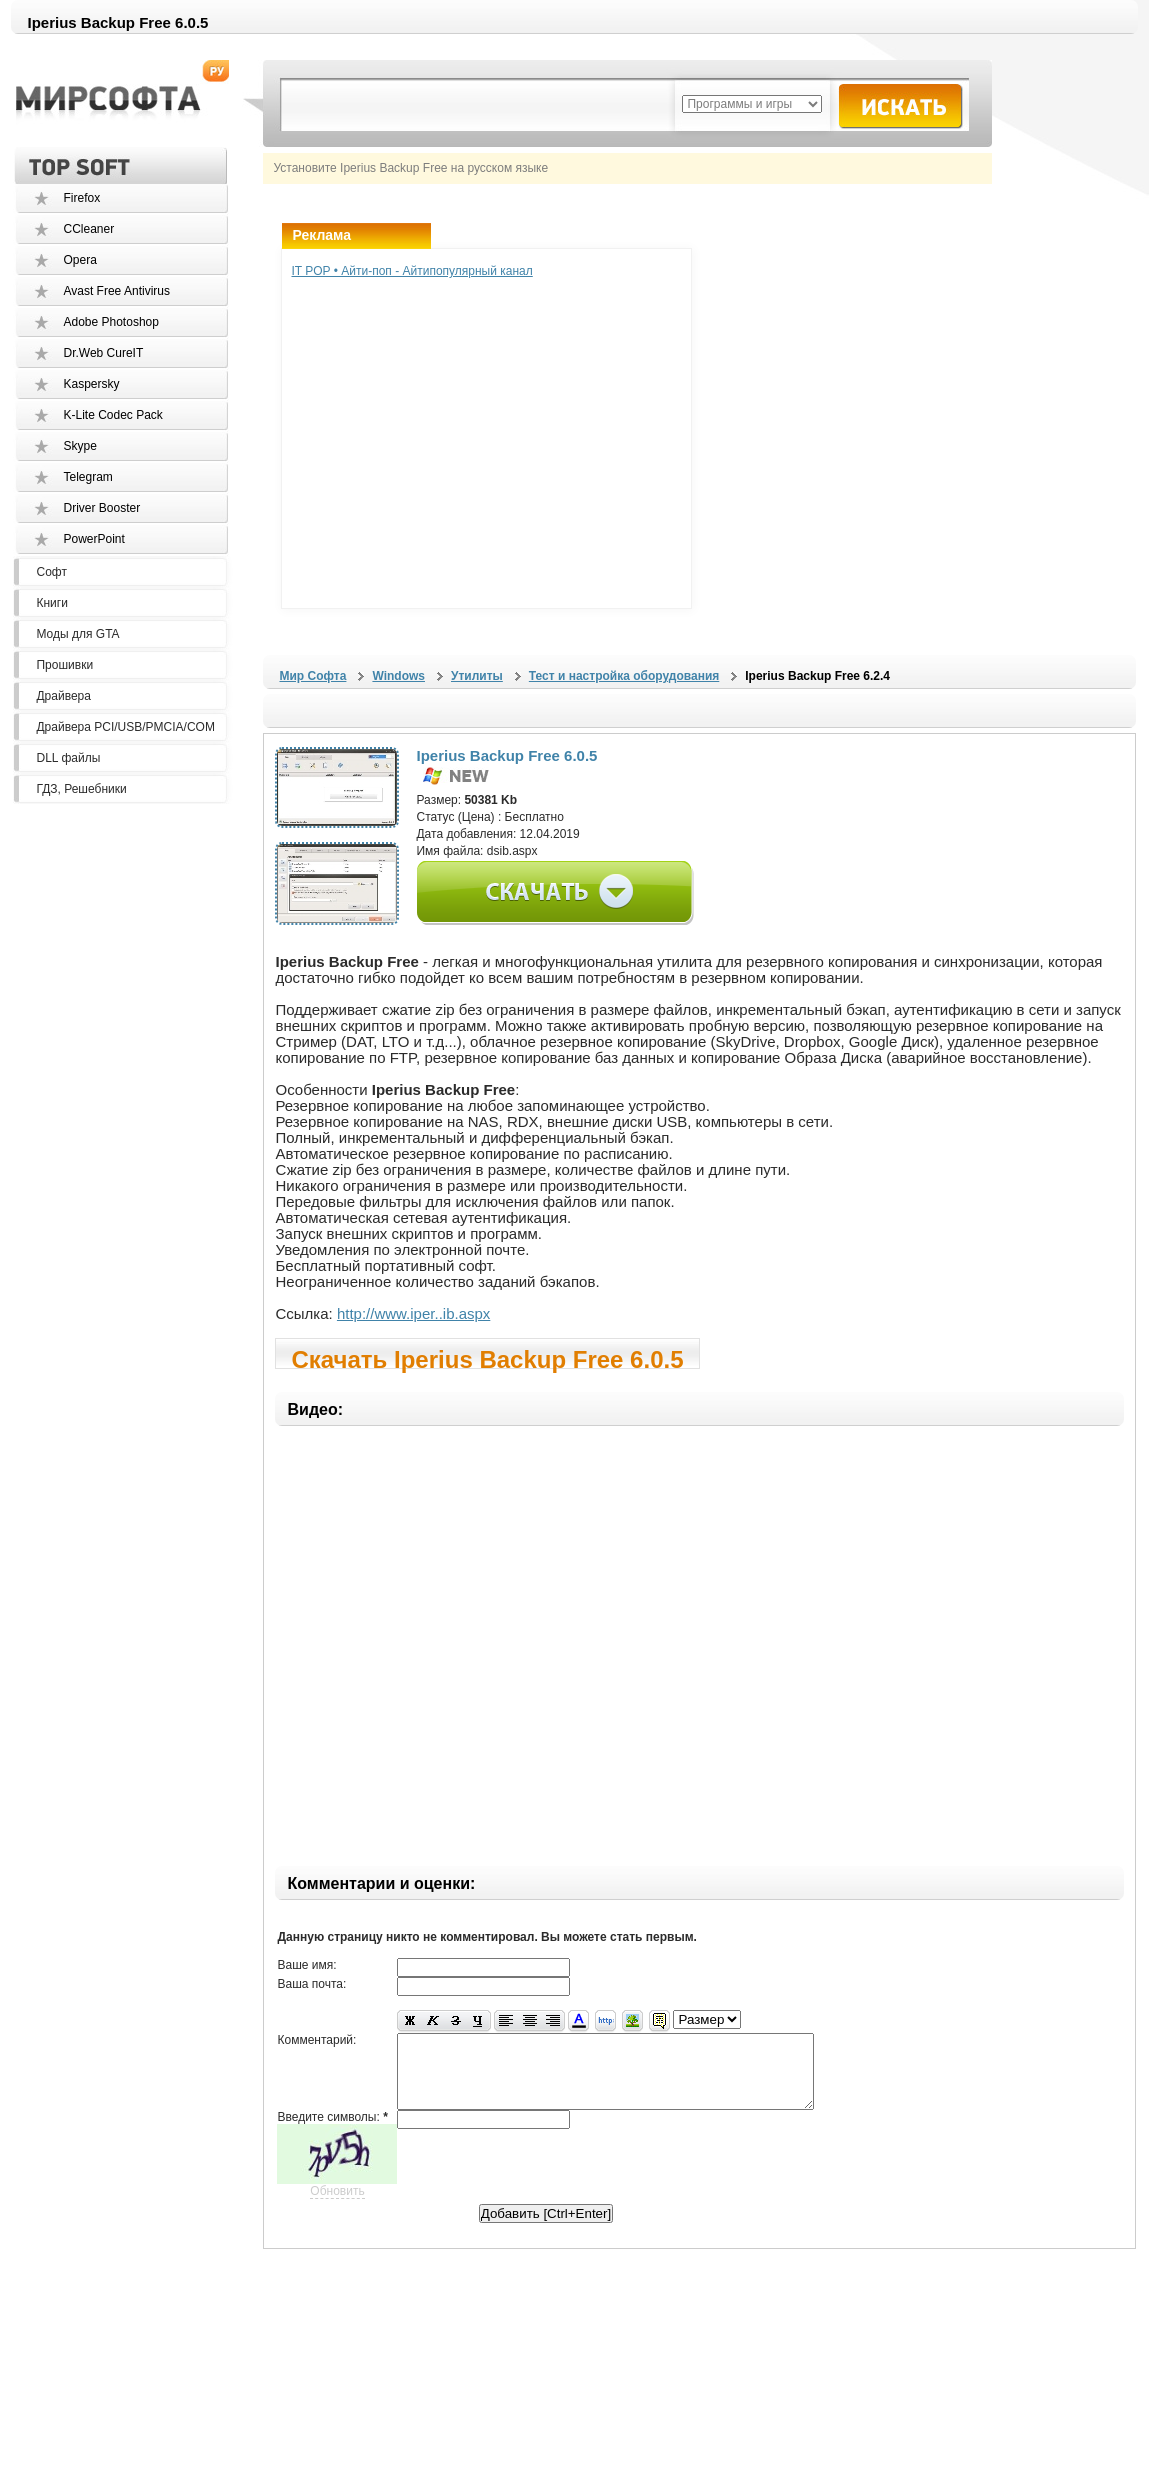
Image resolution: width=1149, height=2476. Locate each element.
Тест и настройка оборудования (624, 676)
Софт (51, 572)
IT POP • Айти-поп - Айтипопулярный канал (411, 271)
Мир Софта (312, 676)
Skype (79, 446)
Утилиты (477, 676)
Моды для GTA (77, 634)
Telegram (87, 477)
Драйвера (63, 696)
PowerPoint (93, 539)
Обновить (337, 2206)
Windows (398, 676)
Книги (51, 603)
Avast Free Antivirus (116, 291)
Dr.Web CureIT (103, 353)
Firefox (81, 198)
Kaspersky (91, 384)
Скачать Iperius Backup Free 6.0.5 (487, 1357)
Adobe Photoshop (110, 322)
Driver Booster (101, 508)
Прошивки (64, 665)
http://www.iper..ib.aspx (413, 1313)
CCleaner (88, 229)
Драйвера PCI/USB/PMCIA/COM (125, 727)
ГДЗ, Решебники (81, 789)
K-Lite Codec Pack (112, 415)
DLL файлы (68, 758)
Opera (79, 260)
